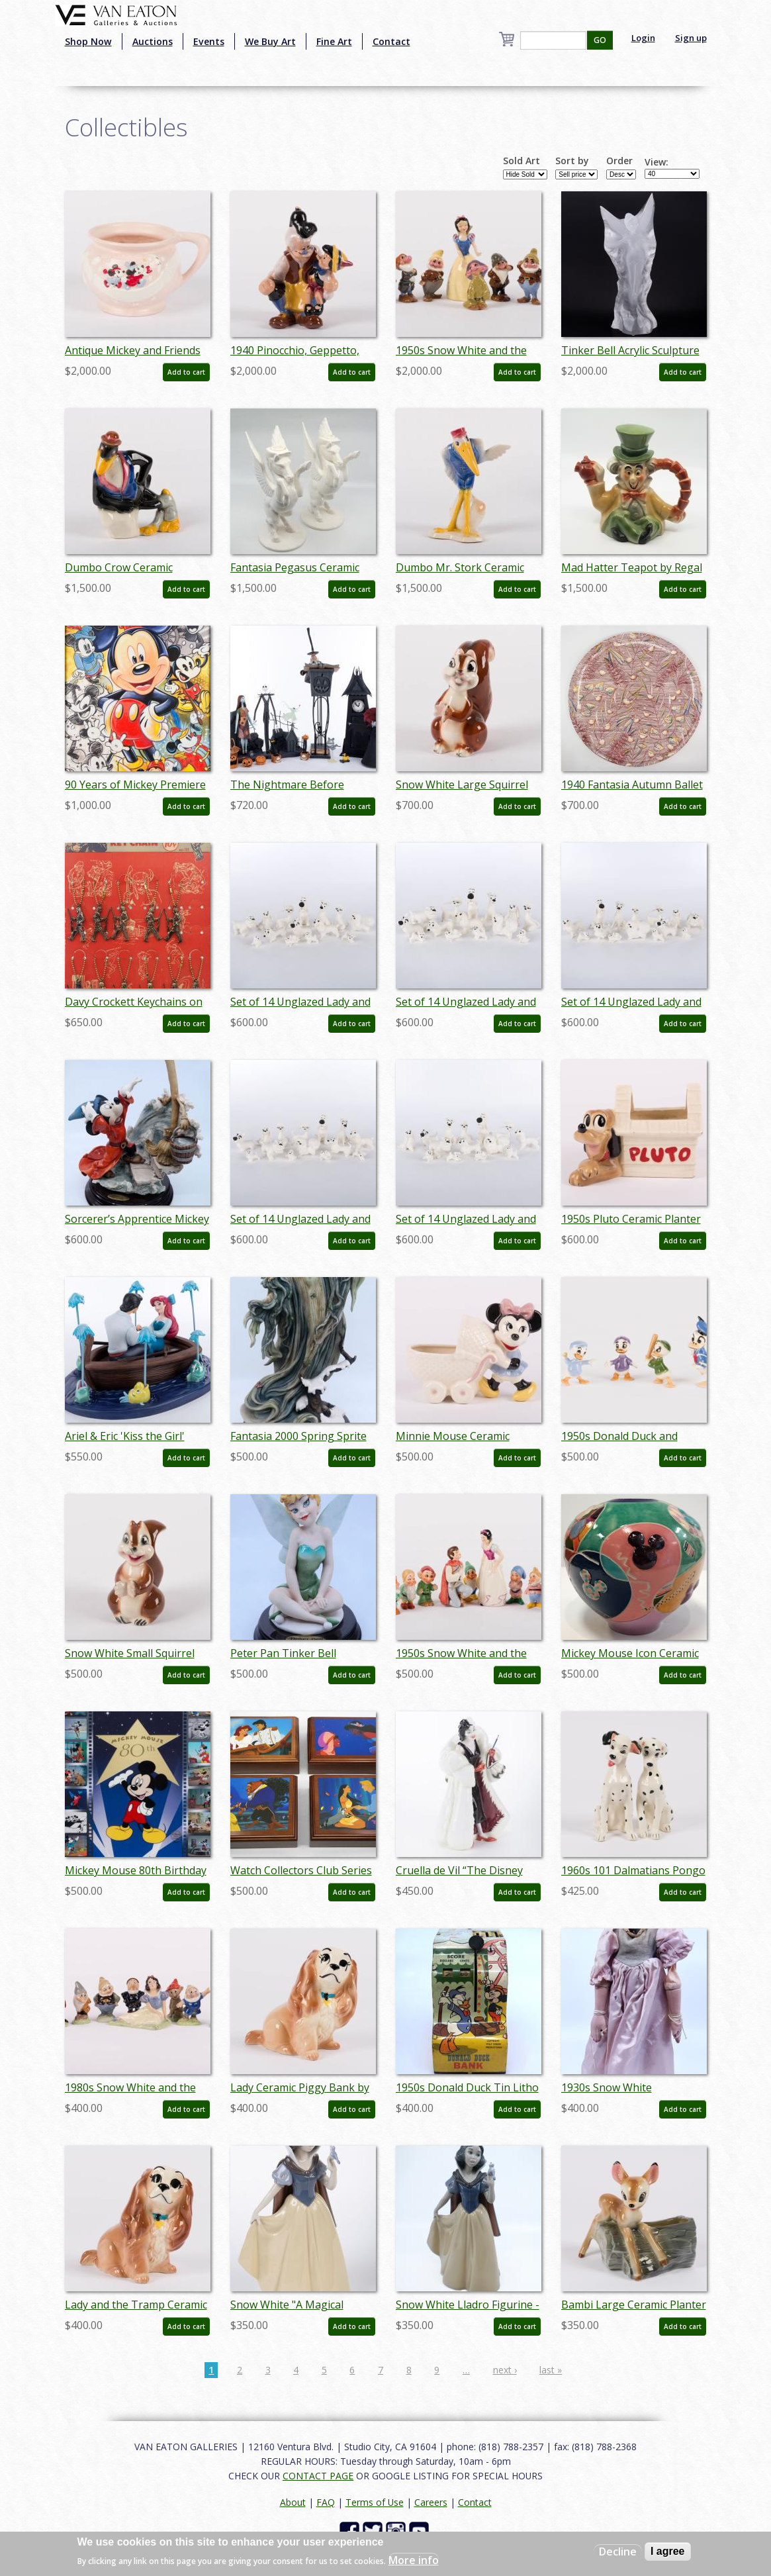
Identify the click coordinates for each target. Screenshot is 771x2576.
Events (208, 41)
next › (505, 2369)
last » (550, 2369)
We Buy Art (270, 41)
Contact (391, 41)
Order (619, 161)
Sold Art (521, 161)
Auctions (152, 41)
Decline (618, 2551)
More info (413, 2560)
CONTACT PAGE (318, 2475)
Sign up (691, 38)
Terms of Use (374, 2502)
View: (656, 162)
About (293, 2502)
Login (643, 38)
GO (600, 40)
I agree (668, 2551)
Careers (430, 2502)
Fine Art (334, 41)
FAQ (325, 2502)
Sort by (572, 161)
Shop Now (88, 41)
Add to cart (186, 372)
